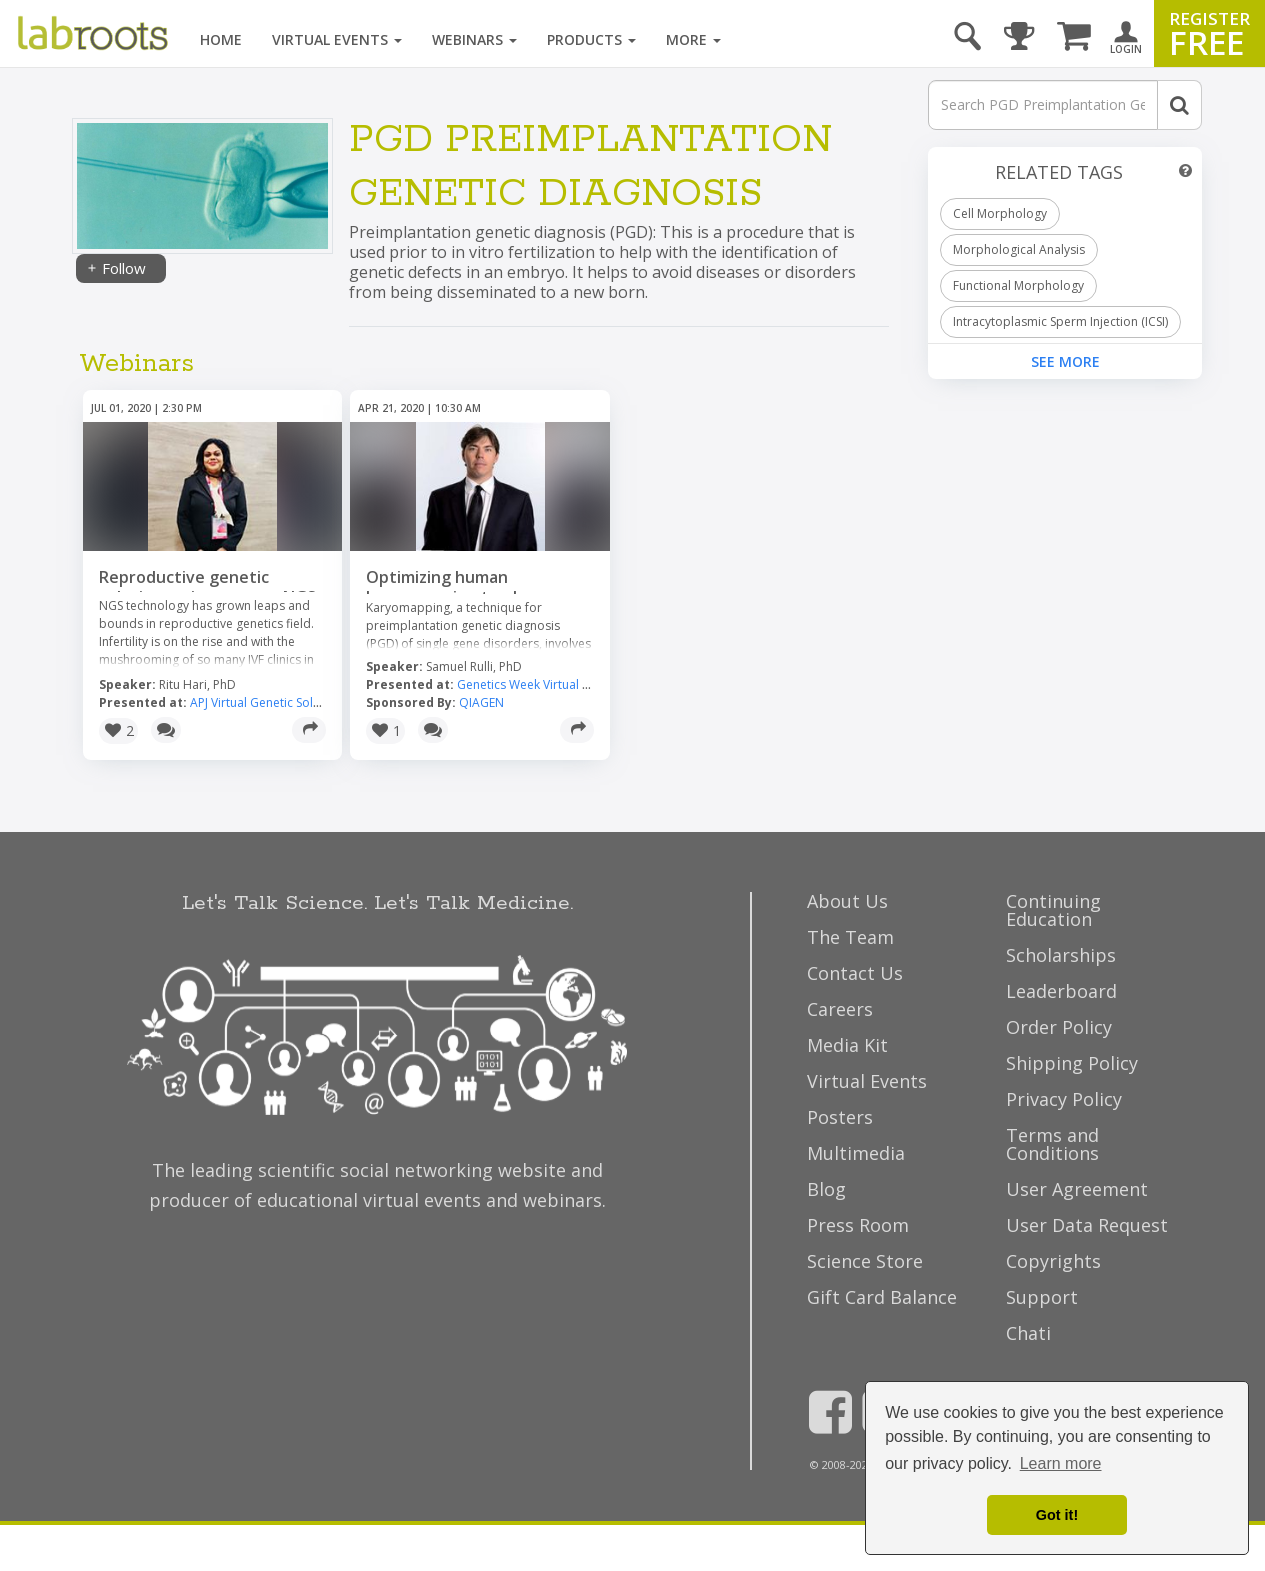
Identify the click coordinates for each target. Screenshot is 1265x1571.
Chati (1028, 1333)
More (693, 39)
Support (1042, 1297)
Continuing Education (1053, 910)
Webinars (474, 39)
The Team (850, 937)
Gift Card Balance (882, 1297)
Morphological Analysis (1019, 249)
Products (591, 39)
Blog (826, 1189)
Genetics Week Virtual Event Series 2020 (568, 684)
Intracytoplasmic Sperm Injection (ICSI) (1060, 321)
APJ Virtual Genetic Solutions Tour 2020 (299, 702)
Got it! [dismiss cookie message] (1057, 1515)
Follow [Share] (116, 268)
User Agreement (1077, 1189)
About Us (847, 901)
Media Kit (847, 1045)
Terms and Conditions (1052, 1144)
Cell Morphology (1000, 213)
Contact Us (855, 973)
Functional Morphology (1018, 285)
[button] (118, 731)
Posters (840, 1117)
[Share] (309, 730)
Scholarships (1061, 955)
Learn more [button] (1061, 1463)
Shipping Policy (1072, 1063)
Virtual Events (337, 39)
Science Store (865, 1261)
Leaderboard (1061, 991)
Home (221, 39)
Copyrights (1053, 1261)
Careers (840, 1009)
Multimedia (856, 1153)
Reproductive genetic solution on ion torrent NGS (207, 587)
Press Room (858, 1225)
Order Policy (1059, 1027)
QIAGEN (481, 702)
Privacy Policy (1064, 1099)
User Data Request (1087, 1225)
